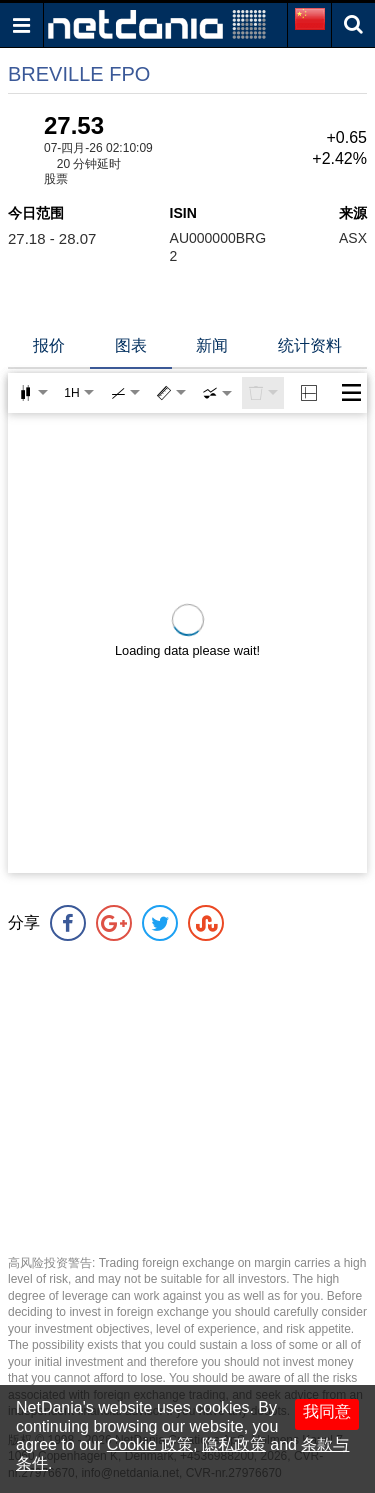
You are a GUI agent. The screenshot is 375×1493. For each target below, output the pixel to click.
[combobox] (217, 393)
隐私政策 (234, 1444)
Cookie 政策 (150, 1444)
